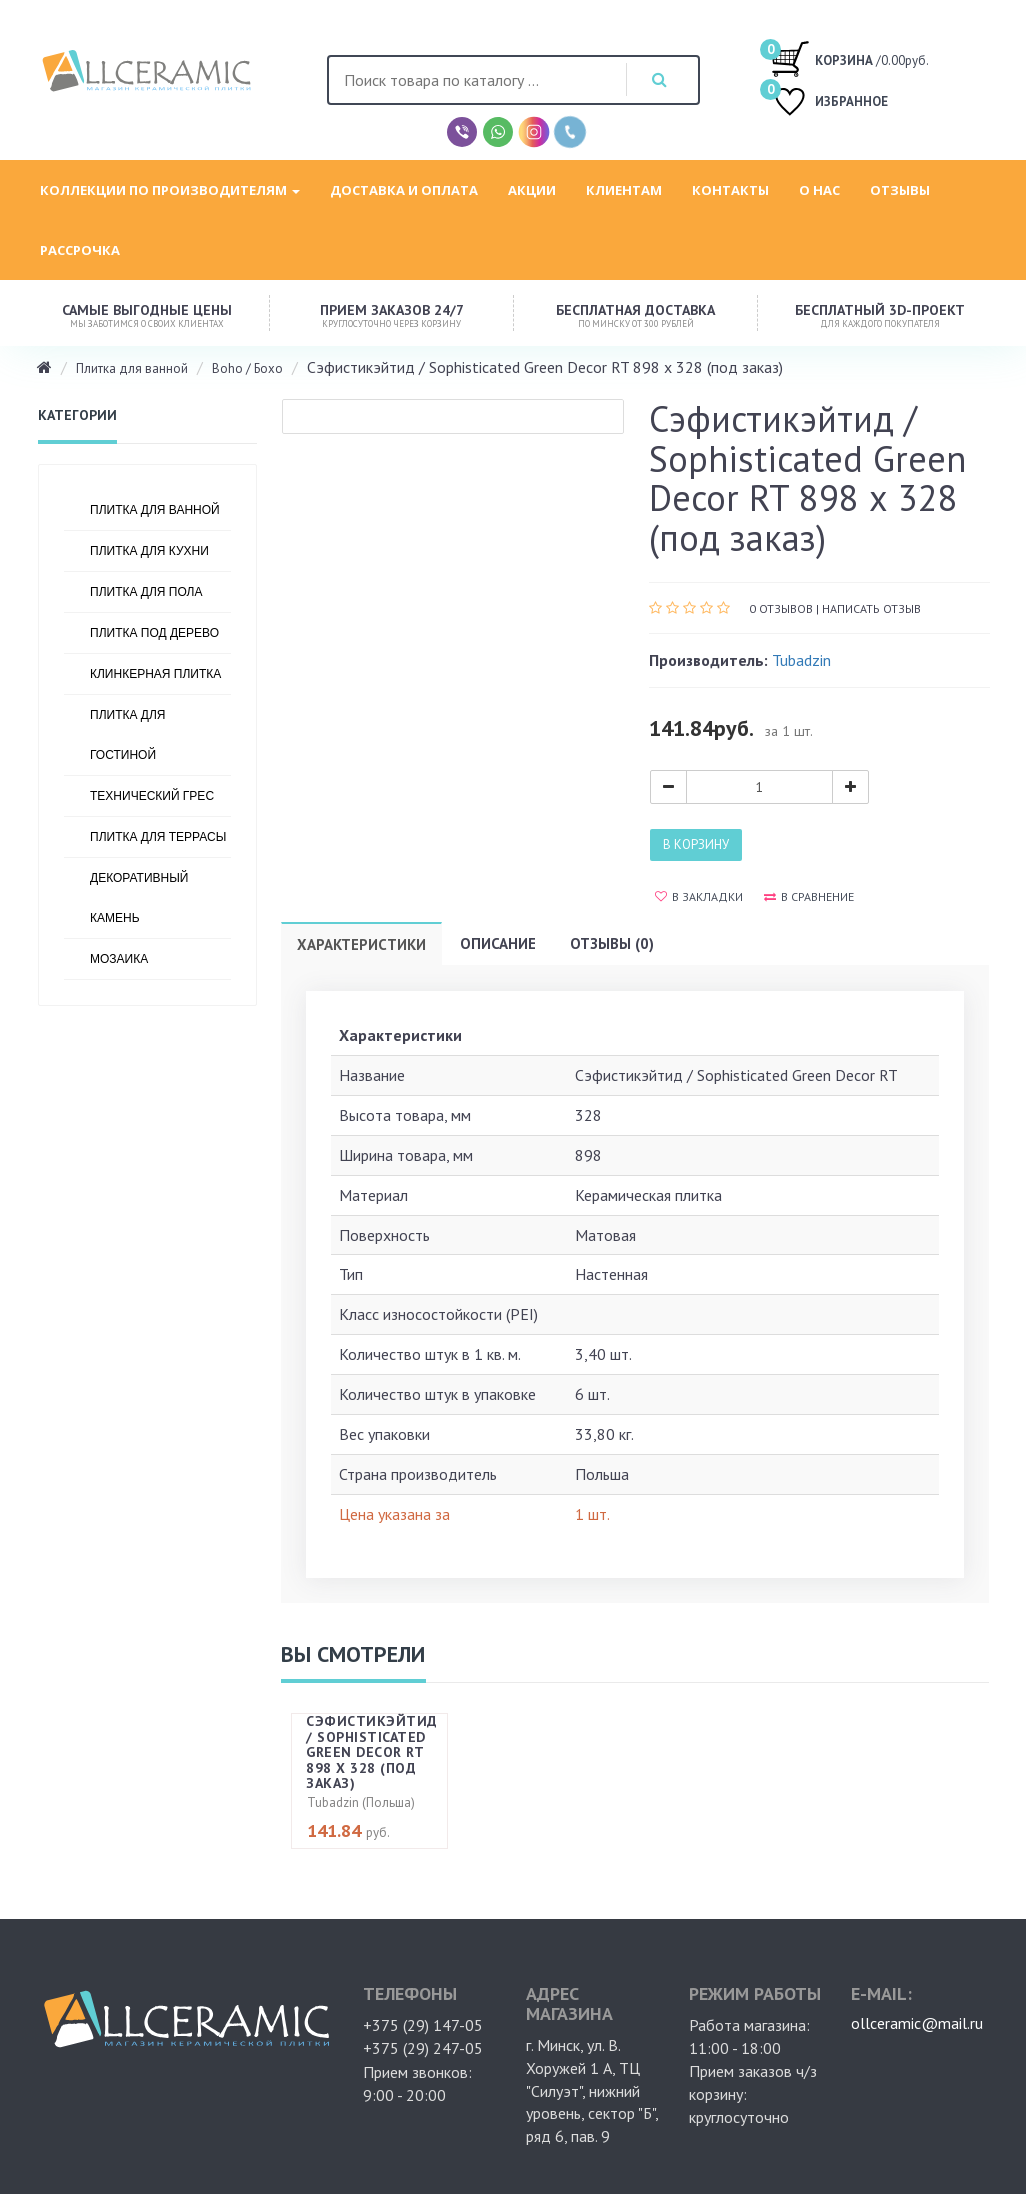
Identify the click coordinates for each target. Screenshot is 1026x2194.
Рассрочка (80, 250)
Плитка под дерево (154, 633)
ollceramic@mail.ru (917, 2023)
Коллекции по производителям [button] (170, 190)
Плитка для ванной (132, 368)
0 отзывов (781, 608)
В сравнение (809, 896)
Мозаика (119, 959)
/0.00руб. (849, 58)
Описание (498, 943)
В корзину (696, 844)
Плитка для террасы (158, 837)
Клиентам (624, 190)
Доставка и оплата (404, 190)
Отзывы (900, 190)
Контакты (730, 190)
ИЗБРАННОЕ (829, 103)
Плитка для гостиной (127, 735)
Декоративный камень (139, 898)
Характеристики (361, 944)
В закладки (699, 896)
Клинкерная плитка (155, 674)
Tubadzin (801, 660)
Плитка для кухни (149, 551)
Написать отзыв (871, 608)
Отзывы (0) (612, 943)
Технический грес (152, 796)
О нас (819, 190)
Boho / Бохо (247, 368)
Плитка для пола (146, 592)
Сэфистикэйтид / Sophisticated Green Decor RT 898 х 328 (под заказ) (372, 1752)
